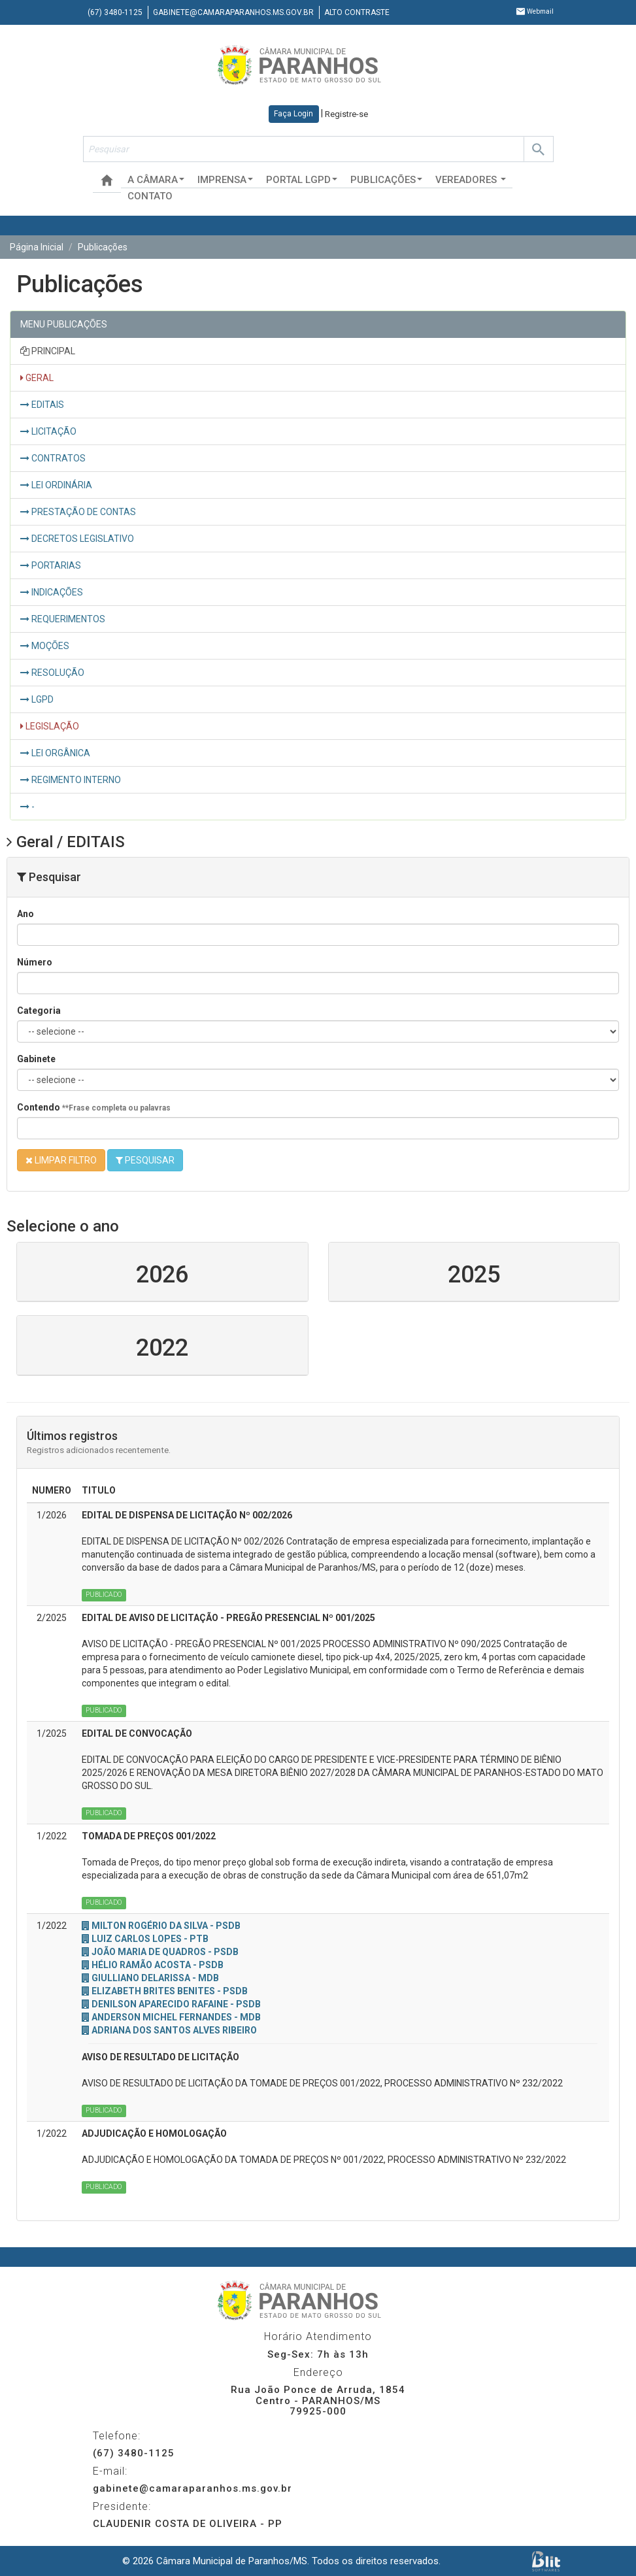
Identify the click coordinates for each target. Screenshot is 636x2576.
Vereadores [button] (470, 180)
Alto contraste (357, 12)
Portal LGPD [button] (301, 180)
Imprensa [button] (225, 180)
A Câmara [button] (155, 180)
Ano (25, 914)
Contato (150, 196)
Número (34, 962)
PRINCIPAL (47, 351)
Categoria (39, 1010)
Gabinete (36, 1059)
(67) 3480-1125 (115, 12)
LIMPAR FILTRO (61, 1160)
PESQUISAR (145, 1160)
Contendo (94, 1107)
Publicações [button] (386, 180)
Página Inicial (36, 247)
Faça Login (293, 113)
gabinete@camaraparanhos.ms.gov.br (233, 12)
